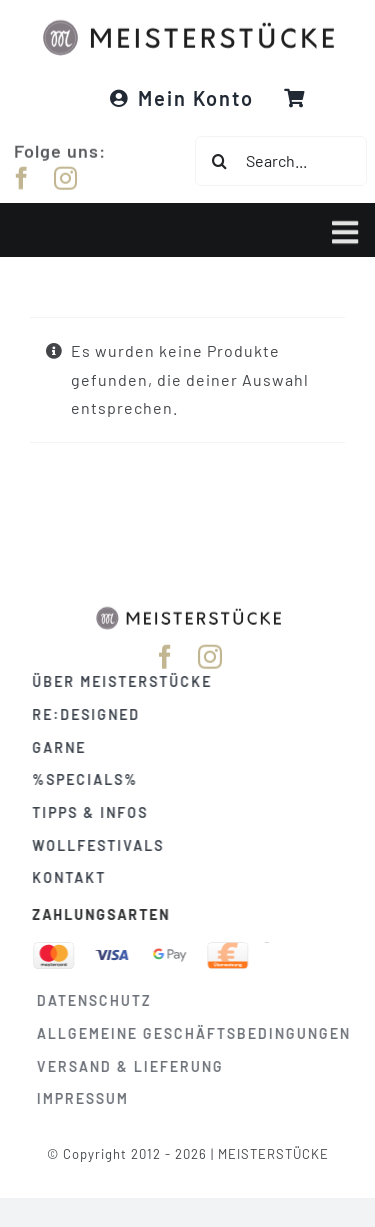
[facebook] (22, 176)
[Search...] (281, 161)
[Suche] (220, 161)
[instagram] (66, 176)
